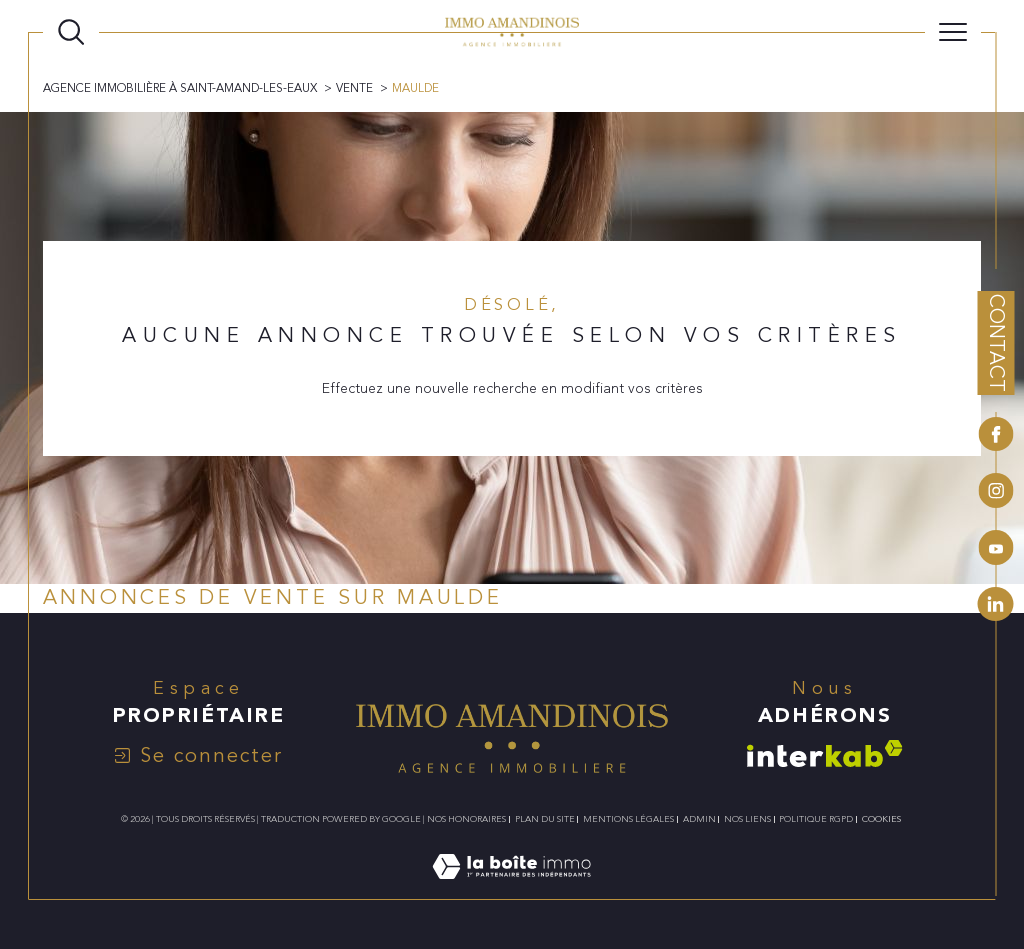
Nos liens (747, 819)
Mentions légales (628, 819)
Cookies (881, 819)
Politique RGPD (816, 819)
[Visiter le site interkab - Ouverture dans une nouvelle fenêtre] (825, 753)
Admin (699, 819)
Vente (354, 88)
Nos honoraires (466, 819)
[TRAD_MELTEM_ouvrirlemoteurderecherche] (71, 32)
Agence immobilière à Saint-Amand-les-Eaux (180, 88)
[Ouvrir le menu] (953, 32)
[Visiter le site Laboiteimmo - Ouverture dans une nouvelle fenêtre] (511, 888)
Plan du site (545, 819)
